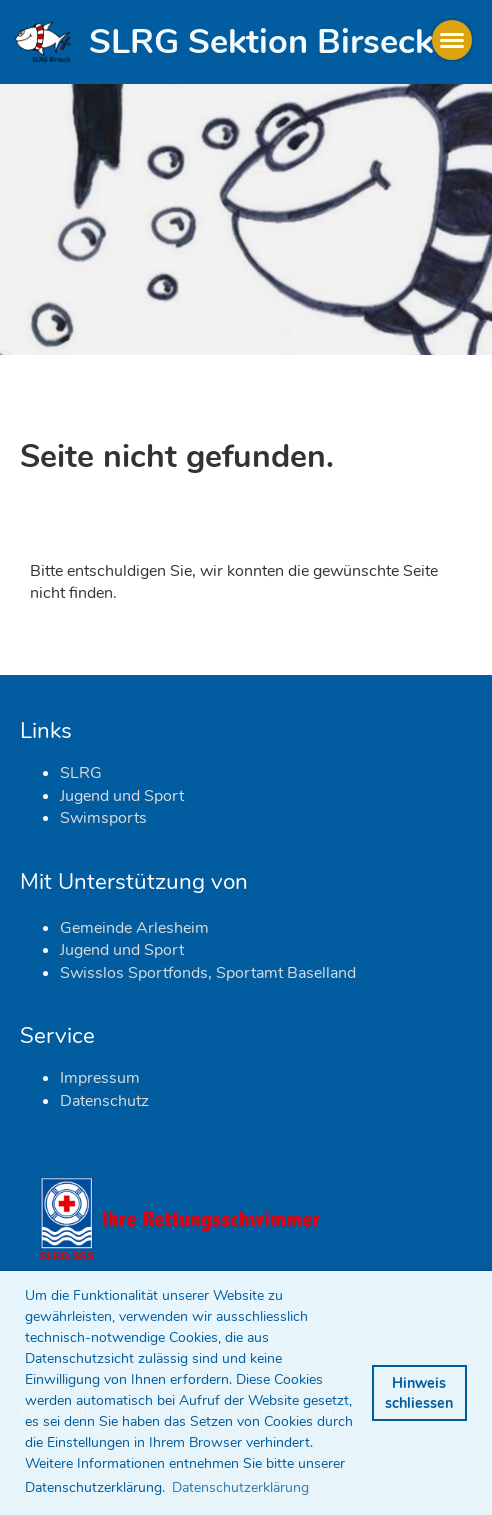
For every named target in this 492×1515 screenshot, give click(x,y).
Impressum (100, 1078)
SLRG (81, 773)
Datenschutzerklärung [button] (240, 1487)
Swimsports (103, 818)
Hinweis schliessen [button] (419, 1393)
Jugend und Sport (122, 796)
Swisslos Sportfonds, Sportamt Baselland (208, 973)
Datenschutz (104, 1101)
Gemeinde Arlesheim (134, 928)
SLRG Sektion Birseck (261, 41)
